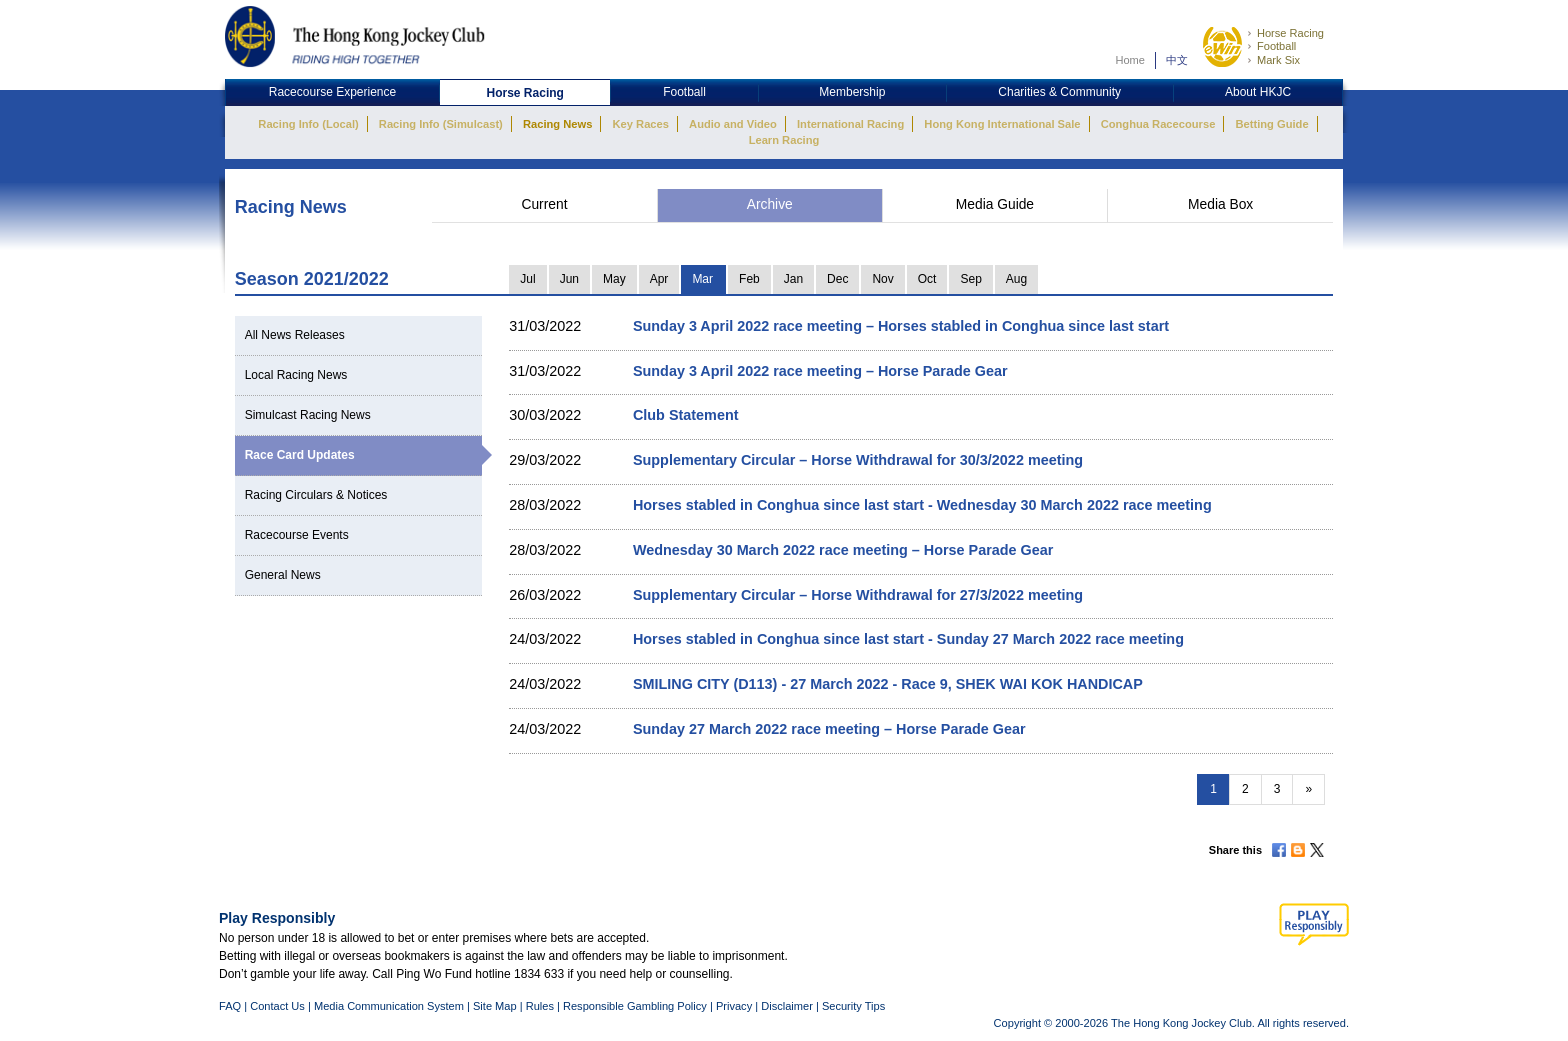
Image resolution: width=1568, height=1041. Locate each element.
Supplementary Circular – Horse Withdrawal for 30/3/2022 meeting (858, 460)
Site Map (495, 1006)
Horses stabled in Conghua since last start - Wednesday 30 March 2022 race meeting (922, 505)
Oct (927, 279)
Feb (749, 279)
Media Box (1220, 204)
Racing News (557, 124)
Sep (970, 279)
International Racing (850, 124)
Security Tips (853, 1006)
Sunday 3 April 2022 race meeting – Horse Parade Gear (820, 371)
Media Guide (995, 204)
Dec (837, 279)
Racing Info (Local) (308, 124)
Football (1276, 46)
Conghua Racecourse (1158, 124)
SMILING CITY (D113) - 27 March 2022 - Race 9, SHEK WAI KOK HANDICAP (888, 684)
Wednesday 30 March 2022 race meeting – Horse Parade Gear (843, 550)
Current (544, 204)
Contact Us (277, 1006)
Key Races (641, 124)
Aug (1016, 279)
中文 (1177, 60)
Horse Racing (1290, 33)
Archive (770, 204)
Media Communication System (389, 1006)
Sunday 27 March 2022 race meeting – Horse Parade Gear (829, 729)
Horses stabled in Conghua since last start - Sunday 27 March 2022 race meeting (908, 639)
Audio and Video (733, 124)
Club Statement (686, 415)
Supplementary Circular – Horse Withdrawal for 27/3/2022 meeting (858, 595)
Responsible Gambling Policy (635, 1006)
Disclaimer (787, 1006)
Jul (527, 279)
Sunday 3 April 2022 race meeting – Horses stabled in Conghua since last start (901, 326)
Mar (702, 279)
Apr (659, 279)
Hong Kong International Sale (1002, 124)
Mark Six (1278, 60)
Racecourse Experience (332, 92)
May (614, 279)
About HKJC (1258, 92)
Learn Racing (784, 140)
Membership (852, 92)
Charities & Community (1059, 92)
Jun (569, 279)
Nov (882, 279)
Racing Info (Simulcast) (441, 124)
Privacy (734, 1006)
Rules (541, 1006)
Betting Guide (1271, 124)
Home (1130, 60)
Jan (793, 279)
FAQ (230, 1006)
